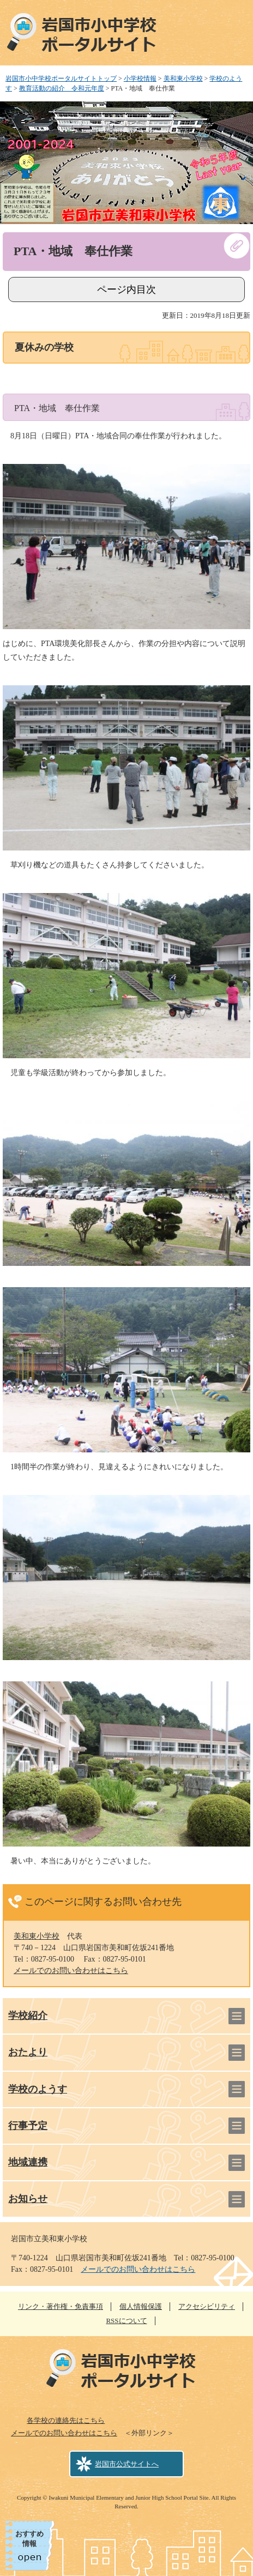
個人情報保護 (140, 2306)
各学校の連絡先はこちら (66, 2420)
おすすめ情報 (29, 2539)
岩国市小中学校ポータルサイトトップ (61, 78)
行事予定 (27, 2125)
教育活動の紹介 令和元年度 (61, 88)
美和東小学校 (183, 78)
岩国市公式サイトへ (127, 2464)
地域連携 (27, 2162)
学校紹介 (27, 2015)
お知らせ (27, 2198)
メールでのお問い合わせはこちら (71, 1970)
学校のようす (37, 2089)
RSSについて (126, 2320)
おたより (27, 2052)
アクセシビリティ (206, 2306)
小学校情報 (140, 78)
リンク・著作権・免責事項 (60, 2306)
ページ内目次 (126, 289)
